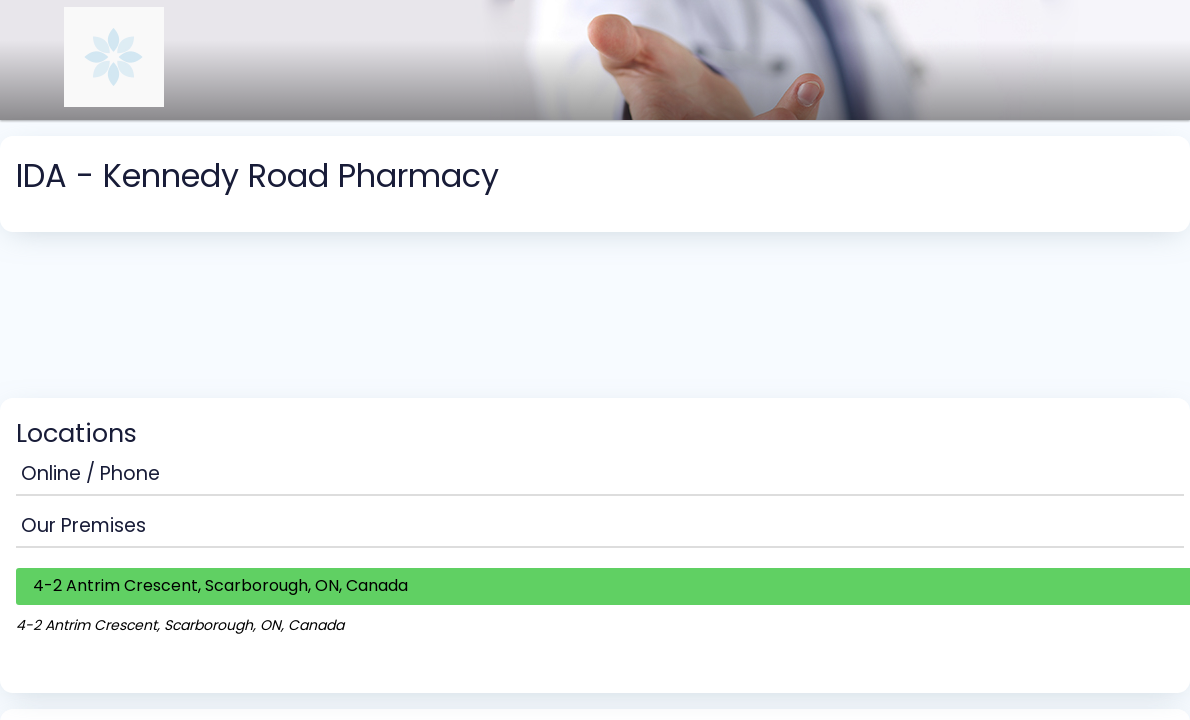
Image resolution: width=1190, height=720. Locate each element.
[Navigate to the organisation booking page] (114, 101)
